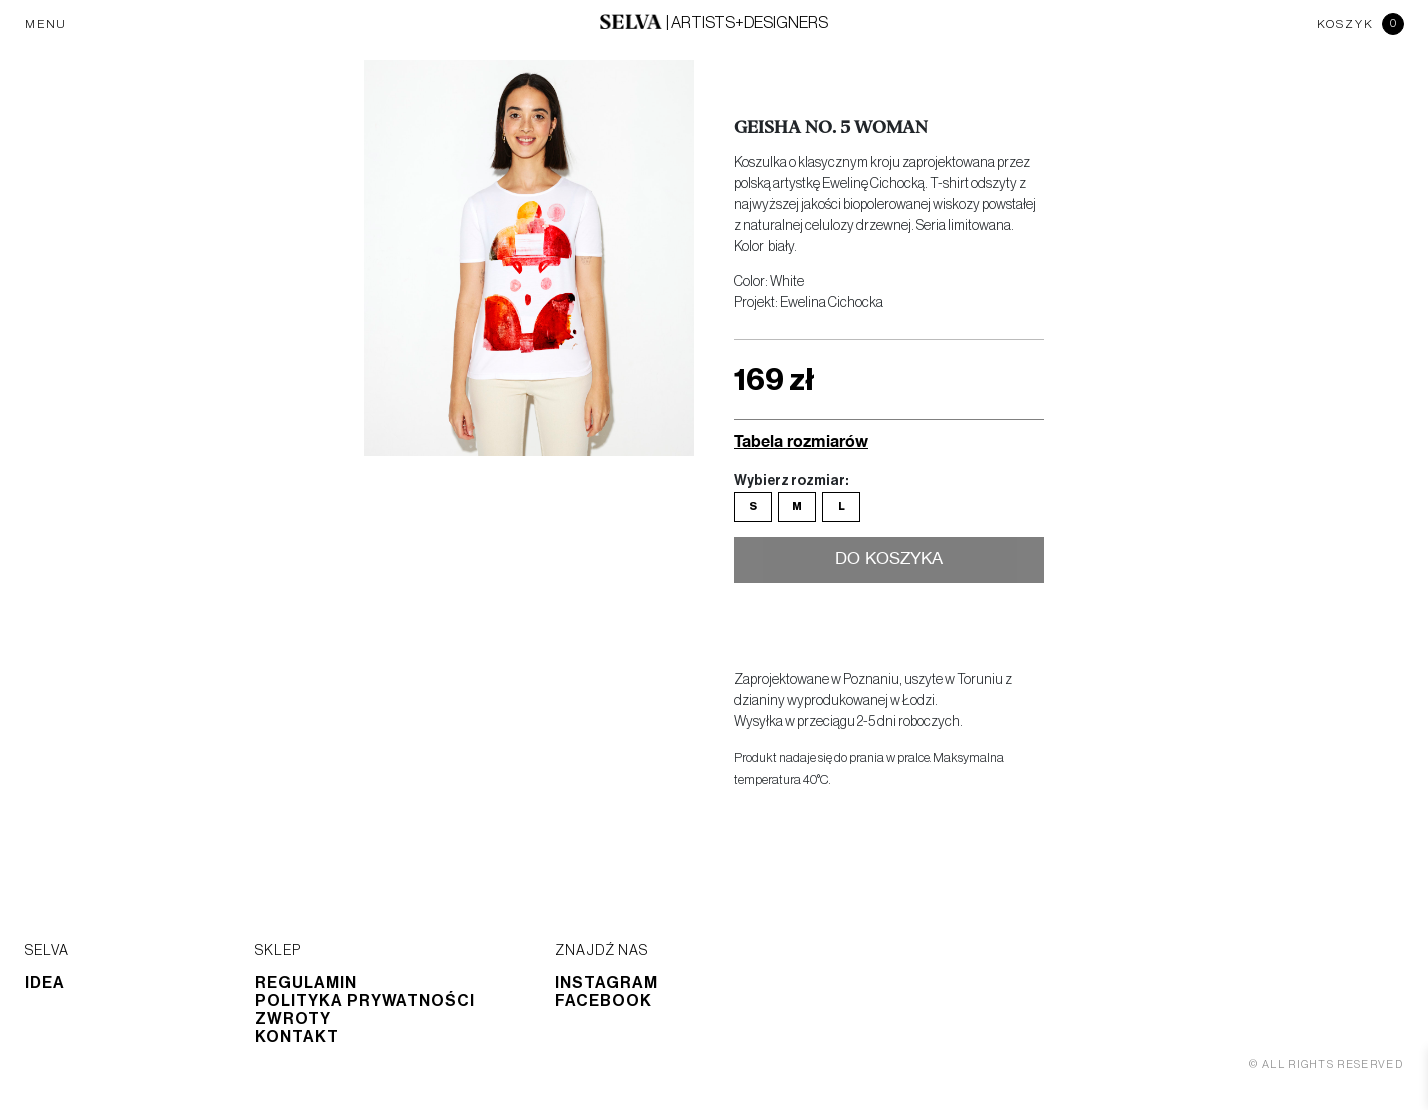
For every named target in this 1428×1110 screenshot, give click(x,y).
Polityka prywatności (365, 1001)
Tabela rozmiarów (801, 440)
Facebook (603, 1001)
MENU (46, 24)
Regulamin (306, 983)
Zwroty (293, 1019)
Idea (45, 983)
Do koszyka (889, 560)
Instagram (606, 983)
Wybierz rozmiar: (791, 481)
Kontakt (297, 1037)
